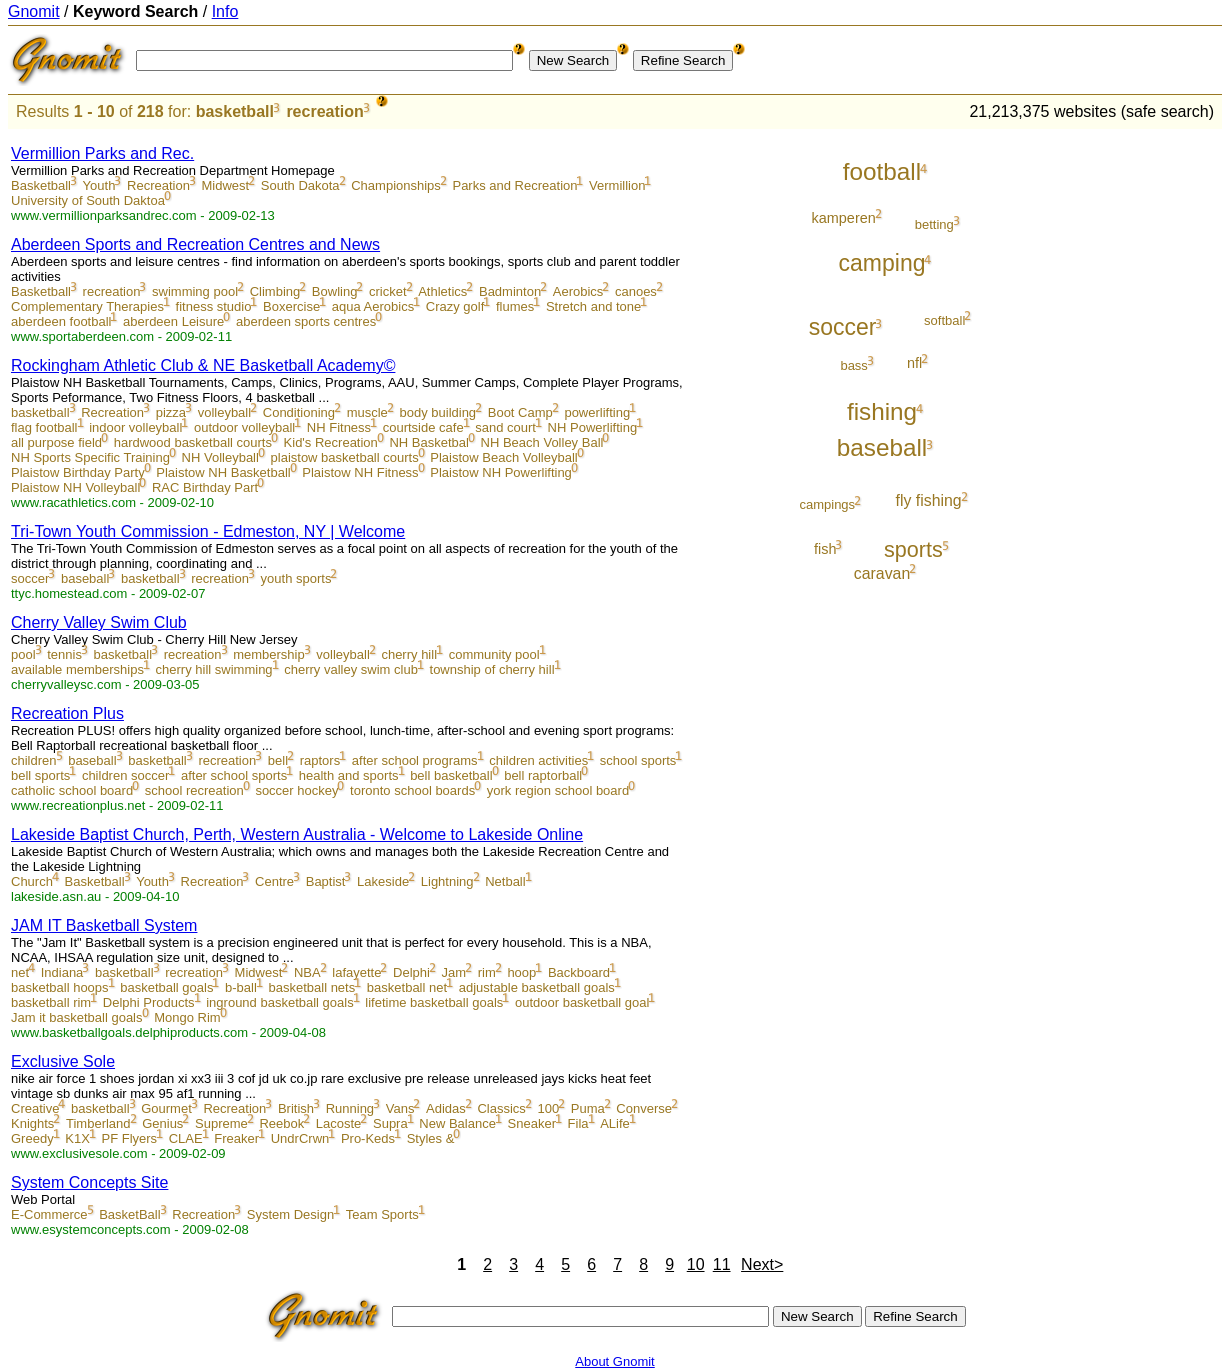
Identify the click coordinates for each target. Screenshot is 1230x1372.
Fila (578, 1123)
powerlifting (597, 412)
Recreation (158, 185)
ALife (615, 1123)
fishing (882, 411)
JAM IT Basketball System (104, 925)
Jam (454, 972)
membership (269, 654)
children (34, 760)
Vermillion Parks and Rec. (102, 153)
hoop (521, 972)
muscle (367, 412)
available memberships (77, 669)
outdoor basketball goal (582, 1002)
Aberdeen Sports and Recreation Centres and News (195, 244)
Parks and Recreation (514, 185)
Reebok (281, 1123)
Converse (644, 1108)
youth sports (296, 578)
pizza (171, 412)
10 (696, 1264)
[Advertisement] (1139, 432)
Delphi (411, 972)
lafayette (356, 972)
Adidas (446, 1108)
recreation (324, 111)
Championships (396, 185)
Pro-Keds (368, 1138)
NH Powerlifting (593, 427)
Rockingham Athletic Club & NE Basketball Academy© (203, 365)
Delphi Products (149, 1002)
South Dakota (300, 185)
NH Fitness (339, 427)
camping (882, 263)
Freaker (236, 1138)
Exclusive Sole (63, 1061)
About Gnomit (615, 1361)
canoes (636, 291)
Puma (588, 1108)
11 (722, 1264)
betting (934, 224)
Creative (35, 1108)
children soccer (125, 775)
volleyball (224, 412)
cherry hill (409, 654)
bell (278, 760)
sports (913, 549)
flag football (44, 427)
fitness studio (214, 306)
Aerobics (578, 291)
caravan (882, 573)
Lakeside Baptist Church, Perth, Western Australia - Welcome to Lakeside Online (297, 834)
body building (437, 412)
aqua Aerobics (373, 306)
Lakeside (383, 881)
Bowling (335, 291)
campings (827, 504)
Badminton (510, 291)
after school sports (234, 775)
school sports (638, 760)
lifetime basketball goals (434, 1002)
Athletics (442, 291)
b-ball (241, 987)
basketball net (407, 987)
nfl (914, 363)
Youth (99, 185)
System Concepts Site (89, 1182)
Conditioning (299, 412)
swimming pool (195, 291)
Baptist (326, 881)
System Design (290, 1214)
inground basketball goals (279, 1002)
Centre (274, 881)
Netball (505, 881)
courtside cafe (423, 427)
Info (225, 11)
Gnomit (34, 11)
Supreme (221, 1123)
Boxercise (291, 306)
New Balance (457, 1123)
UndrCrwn (300, 1138)
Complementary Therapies (87, 306)
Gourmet (166, 1108)
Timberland (98, 1123)
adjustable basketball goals (537, 987)
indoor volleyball (135, 427)
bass (853, 365)
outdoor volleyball (244, 427)
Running (350, 1108)
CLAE (186, 1138)
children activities (538, 760)
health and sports (349, 775)
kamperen (844, 218)
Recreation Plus (67, 713)
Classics (501, 1108)
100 (548, 1108)
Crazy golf (455, 306)
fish (825, 549)
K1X (77, 1138)
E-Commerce (49, 1214)
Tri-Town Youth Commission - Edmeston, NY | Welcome (208, 531)
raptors (320, 760)
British (296, 1108)
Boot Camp (520, 412)
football (882, 171)
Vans (400, 1108)
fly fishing (929, 500)
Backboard (579, 972)
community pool (494, 654)
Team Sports (382, 1214)
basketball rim (51, 1002)
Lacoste (339, 1123)
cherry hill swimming (214, 669)
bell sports (40, 775)
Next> (762, 1264)
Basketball (41, 185)
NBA (307, 972)
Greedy (32, 1138)
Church (32, 881)
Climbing (275, 291)
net (20, 972)
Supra (390, 1123)
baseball (85, 578)
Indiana (62, 972)
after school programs (415, 760)
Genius (162, 1123)
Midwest (226, 185)
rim (487, 972)
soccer (30, 578)
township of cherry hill (492, 669)
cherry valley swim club (351, 669)
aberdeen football (61, 321)
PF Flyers (129, 1138)
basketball (235, 111)
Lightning (447, 881)
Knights (32, 1123)
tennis (64, 654)
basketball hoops (60, 987)
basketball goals (166, 987)
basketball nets (311, 987)
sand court (505, 427)
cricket (388, 291)
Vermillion (617, 185)
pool (23, 654)
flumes (515, 306)
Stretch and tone (593, 306)
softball (944, 320)
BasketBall (129, 1214)
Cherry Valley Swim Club (99, 622)
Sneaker (532, 1123)
